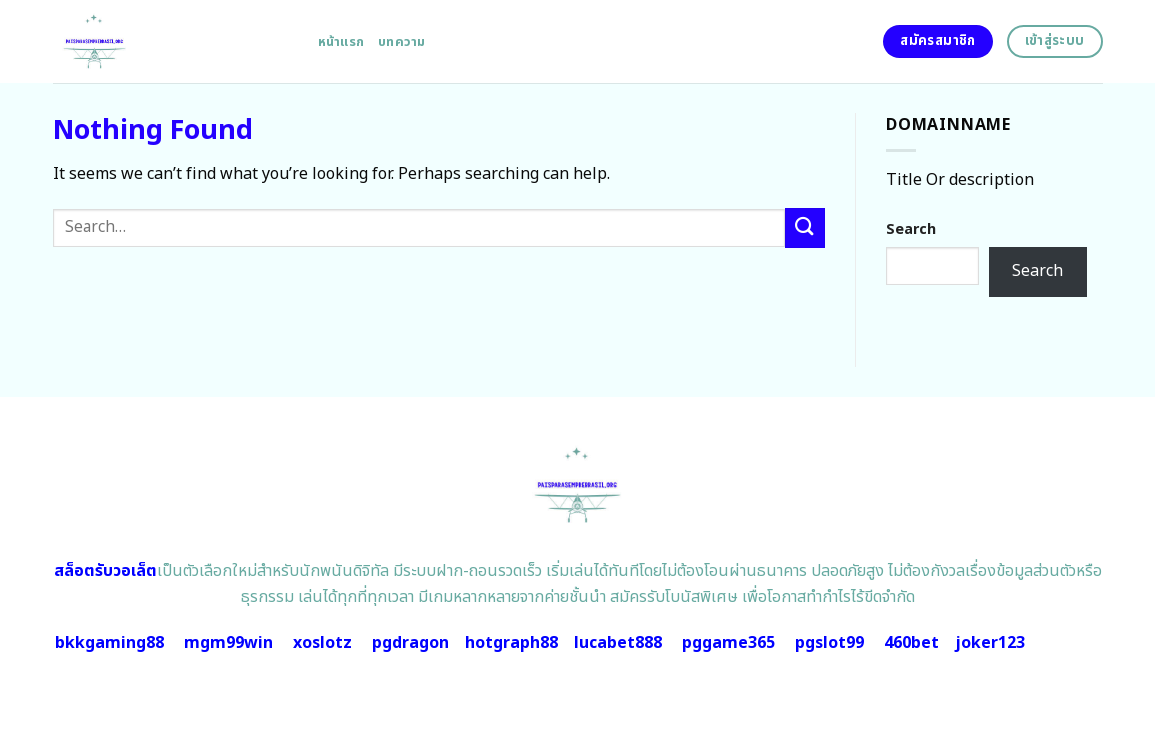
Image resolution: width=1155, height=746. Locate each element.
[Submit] (805, 227)
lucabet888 (618, 643)
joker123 (990, 643)
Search (911, 229)
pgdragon (410, 643)
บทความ (402, 42)
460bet (911, 643)
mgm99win (228, 643)
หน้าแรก (341, 42)
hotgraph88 (511, 643)
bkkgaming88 (109, 643)
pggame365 (728, 643)
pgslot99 (829, 643)
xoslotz (322, 643)
